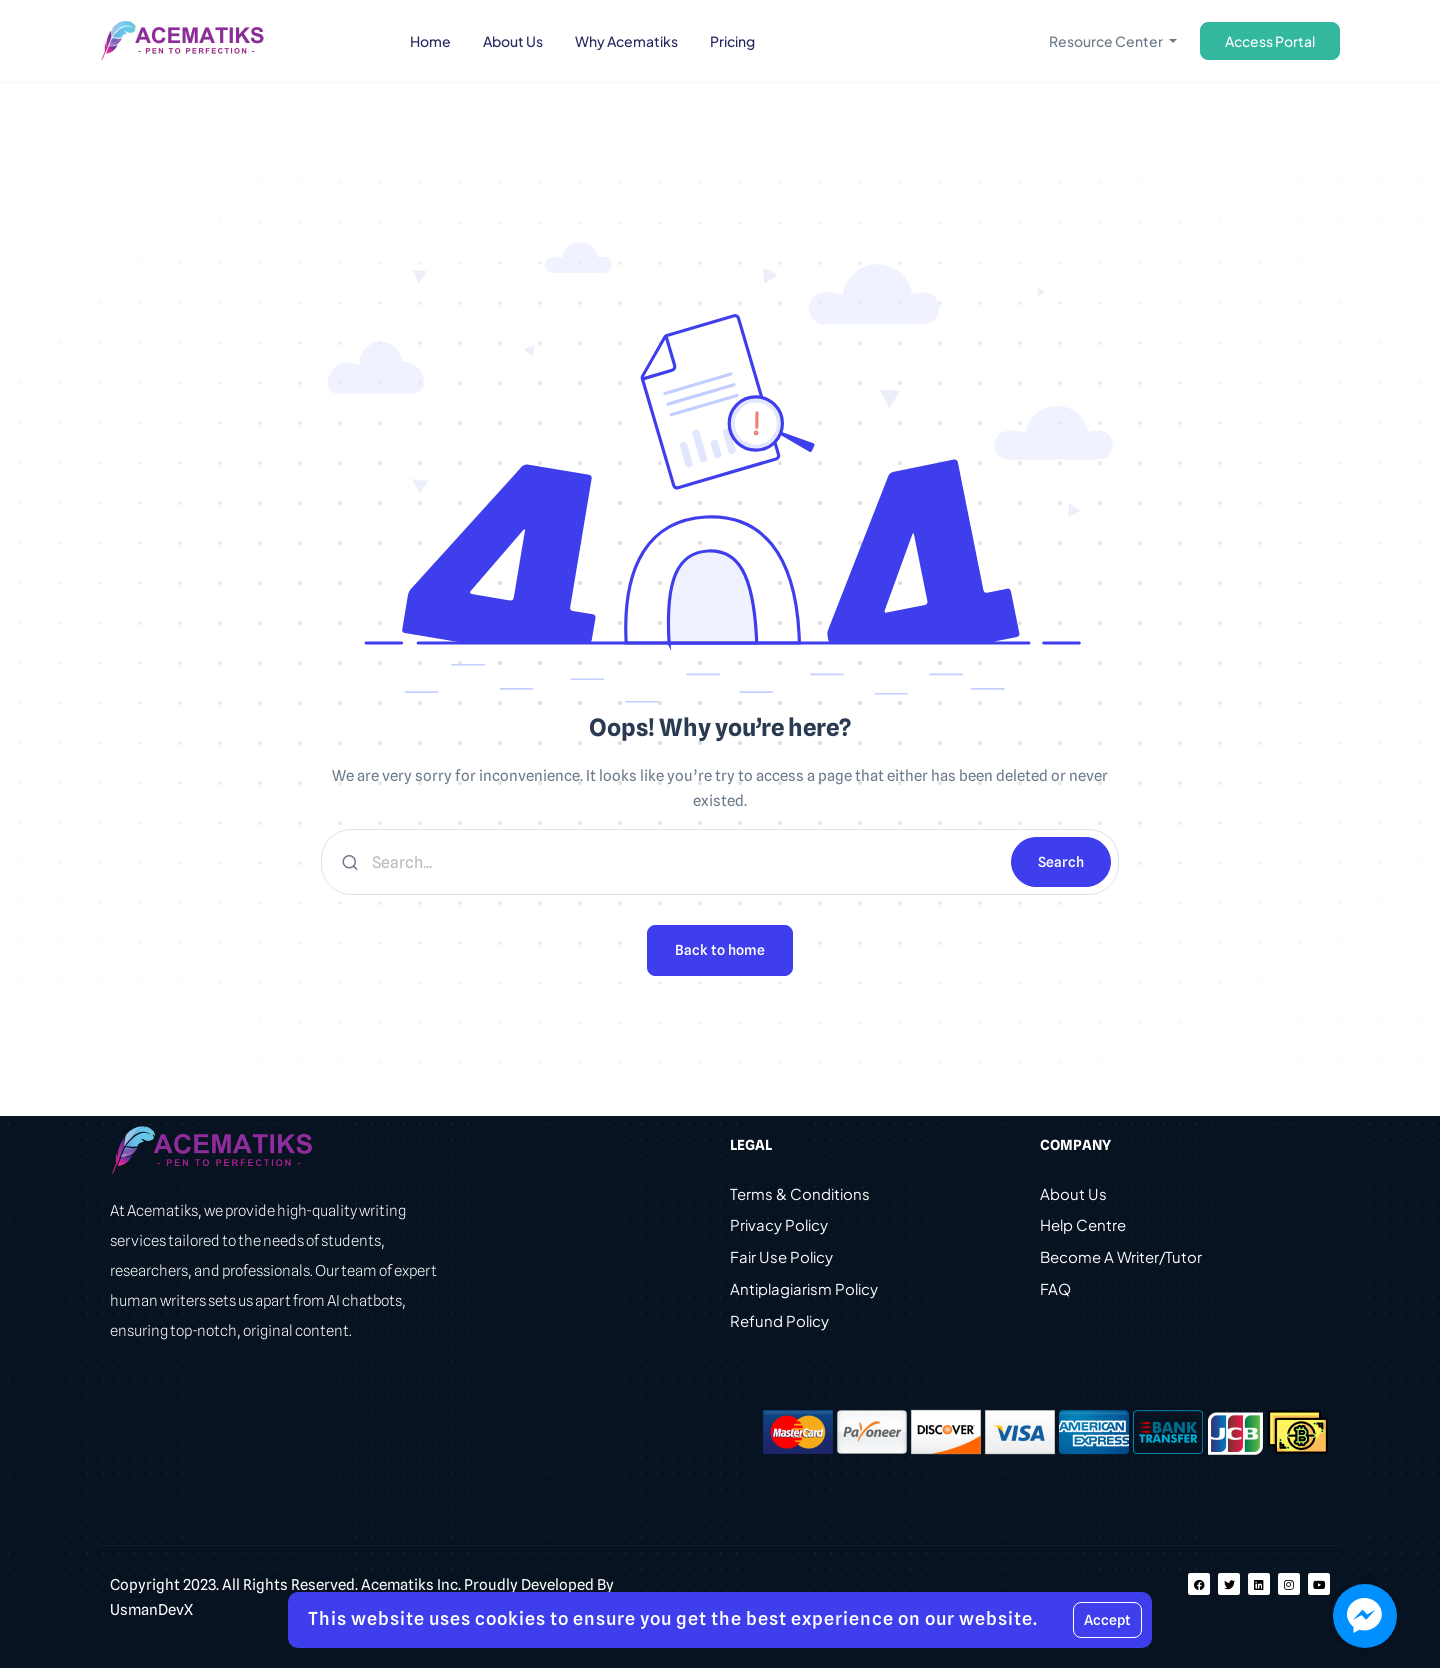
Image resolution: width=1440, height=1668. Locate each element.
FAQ (1055, 1290)
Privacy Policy (779, 1226)
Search (1061, 862)
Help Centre (1083, 1226)
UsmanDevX (151, 1610)
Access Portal (1270, 41)
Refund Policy (779, 1322)
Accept (1107, 1620)
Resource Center (1107, 41)
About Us (1073, 1194)
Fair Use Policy (781, 1258)
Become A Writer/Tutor (1121, 1258)
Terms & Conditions (800, 1194)
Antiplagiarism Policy (804, 1290)
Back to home (720, 950)
